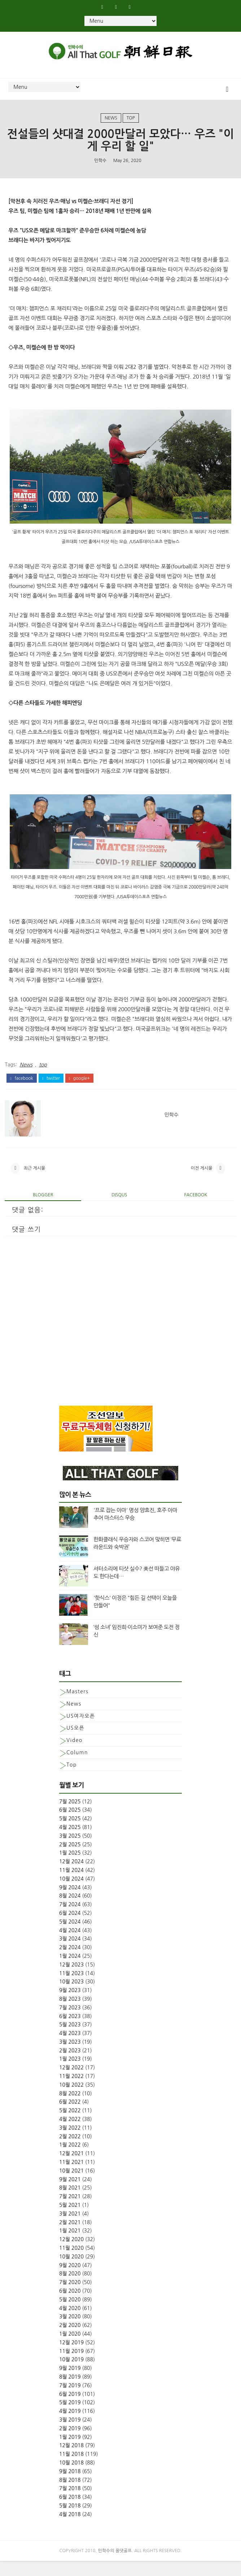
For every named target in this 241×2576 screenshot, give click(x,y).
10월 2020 (71, 2271)
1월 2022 (70, 2159)
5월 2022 (70, 2125)
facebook (21, 1088)
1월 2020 (70, 2349)
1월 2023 (70, 2074)
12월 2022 (71, 2082)
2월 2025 (70, 1859)
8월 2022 (70, 2108)
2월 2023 (70, 2065)
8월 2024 (70, 1910)
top (131, 123)
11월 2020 (71, 2263)
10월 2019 (71, 2374)
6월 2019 (70, 2408)
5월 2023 (70, 2039)
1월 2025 (70, 1867)
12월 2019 (71, 2357)
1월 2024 (70, 1971)
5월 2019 (70, 2417)
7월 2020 (70, 2297)
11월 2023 (71, 1988)
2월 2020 (70, 2340)
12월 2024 (71, 1876)
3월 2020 (70, 2331)
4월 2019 (70, 2426)
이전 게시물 (201, 1181)
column (77, 1767)
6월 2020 (70, 2306)
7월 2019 (70, 2400)
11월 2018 (71, 2469)
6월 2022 (70, 2116)
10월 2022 (71, 2100)
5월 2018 (70, 2520)
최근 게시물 (34, 1181)
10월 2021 (71, 2185)
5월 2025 (70, 1833)
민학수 (100, 168)
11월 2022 (71, 2091)
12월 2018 (71, 2460)
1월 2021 (70, 2245)
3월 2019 (70, 2434)
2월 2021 (70, 2237)
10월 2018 (71, 2477)
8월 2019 (70, 2391)
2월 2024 (70, 1962)
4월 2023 (70, 2048)
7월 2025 (70, 1816)
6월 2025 (70, 1825)
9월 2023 (70, 2005)
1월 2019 (70, 2451)
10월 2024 (71, 1893)
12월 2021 (71, 2168)
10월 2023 (71, 1996)
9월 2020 (70, 2280)
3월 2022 (70, 2142)
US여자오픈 (80, 1730)
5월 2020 (70, 2314)
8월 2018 (70, 2494)
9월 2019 (70, 2383)
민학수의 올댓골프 (115, 2566)
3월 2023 (70, 2057)
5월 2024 (70, 1936)
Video (74, 1755)
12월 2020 (71, 2254)
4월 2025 (70, 1842)
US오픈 (75, 1743)
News (111, 123)
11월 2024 (71, 1885)
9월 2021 (70, 2194)
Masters (77, 1706)
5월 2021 (70, 2220)
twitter (51, 1088)
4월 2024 (70, 1945)
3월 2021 (70, 2228)
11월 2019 (71, 2365)
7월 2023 (70, 2022)
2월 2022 (70, 2151)
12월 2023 (71, 1979)
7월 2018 (70, 2503)
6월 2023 (70, 2031)
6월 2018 (70, 2512)
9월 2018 (70, 2486)
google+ (79, 1088)
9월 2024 (70, 1902)
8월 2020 (70, 2288)
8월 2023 (70, 2014)
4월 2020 (70, 2323)
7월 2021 (70, 2211)
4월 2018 (70, 2529)
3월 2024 (70, 1953)
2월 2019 (70, 2443)
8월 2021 (70, 2202)
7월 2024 (70, 1919)
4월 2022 (70, 2134)
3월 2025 (70, 1850)
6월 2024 (70, 1928)
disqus (119, 1210)
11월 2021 (71, 2177)
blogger (43, 1210)
